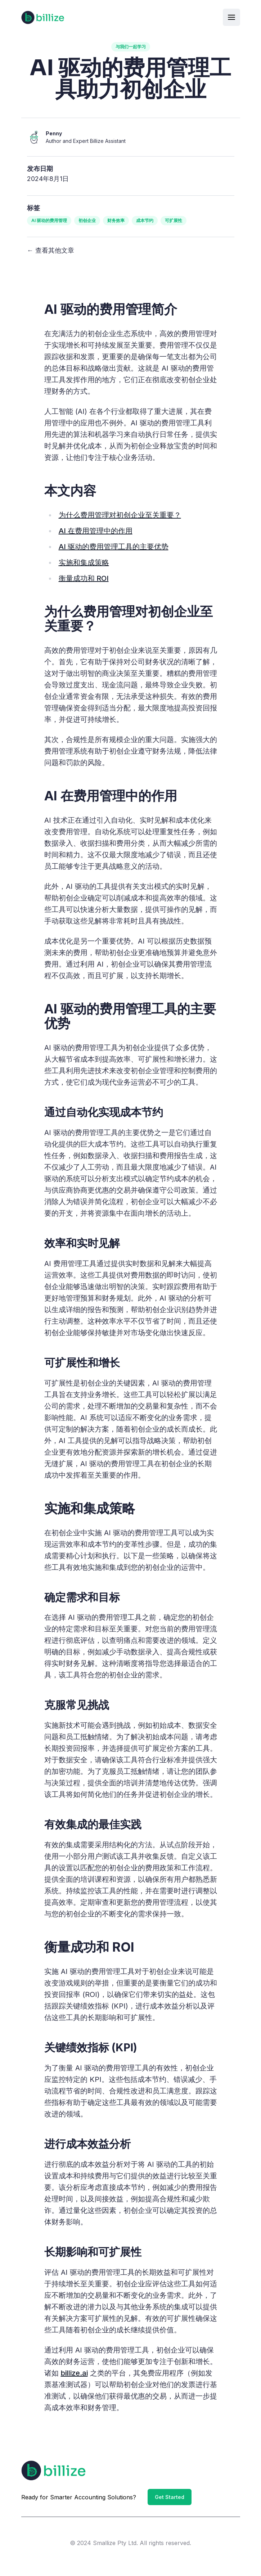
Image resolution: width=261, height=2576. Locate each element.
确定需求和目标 (82, 1597)
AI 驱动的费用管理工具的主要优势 (113, 546)
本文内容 (70, 490)
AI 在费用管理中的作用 (95, 531)
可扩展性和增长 (82, 1362)
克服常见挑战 (76, 1704)
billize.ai (74, 2373)
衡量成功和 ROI (84, 578)
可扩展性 (173, 220)
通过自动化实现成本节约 (103, 1112)
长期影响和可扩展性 (92, 2251)
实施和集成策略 (84, 562)
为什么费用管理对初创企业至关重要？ (120, 515)
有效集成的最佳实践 (92, 1824)
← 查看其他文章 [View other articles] (50, 250)
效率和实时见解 (82, 1243)
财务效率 (116, 220)
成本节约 (144, 220)
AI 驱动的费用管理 (49, 220)
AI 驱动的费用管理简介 (110, 309)
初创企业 (87, 220)
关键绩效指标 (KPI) (90, 2047)
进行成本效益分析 (87, 2143)
